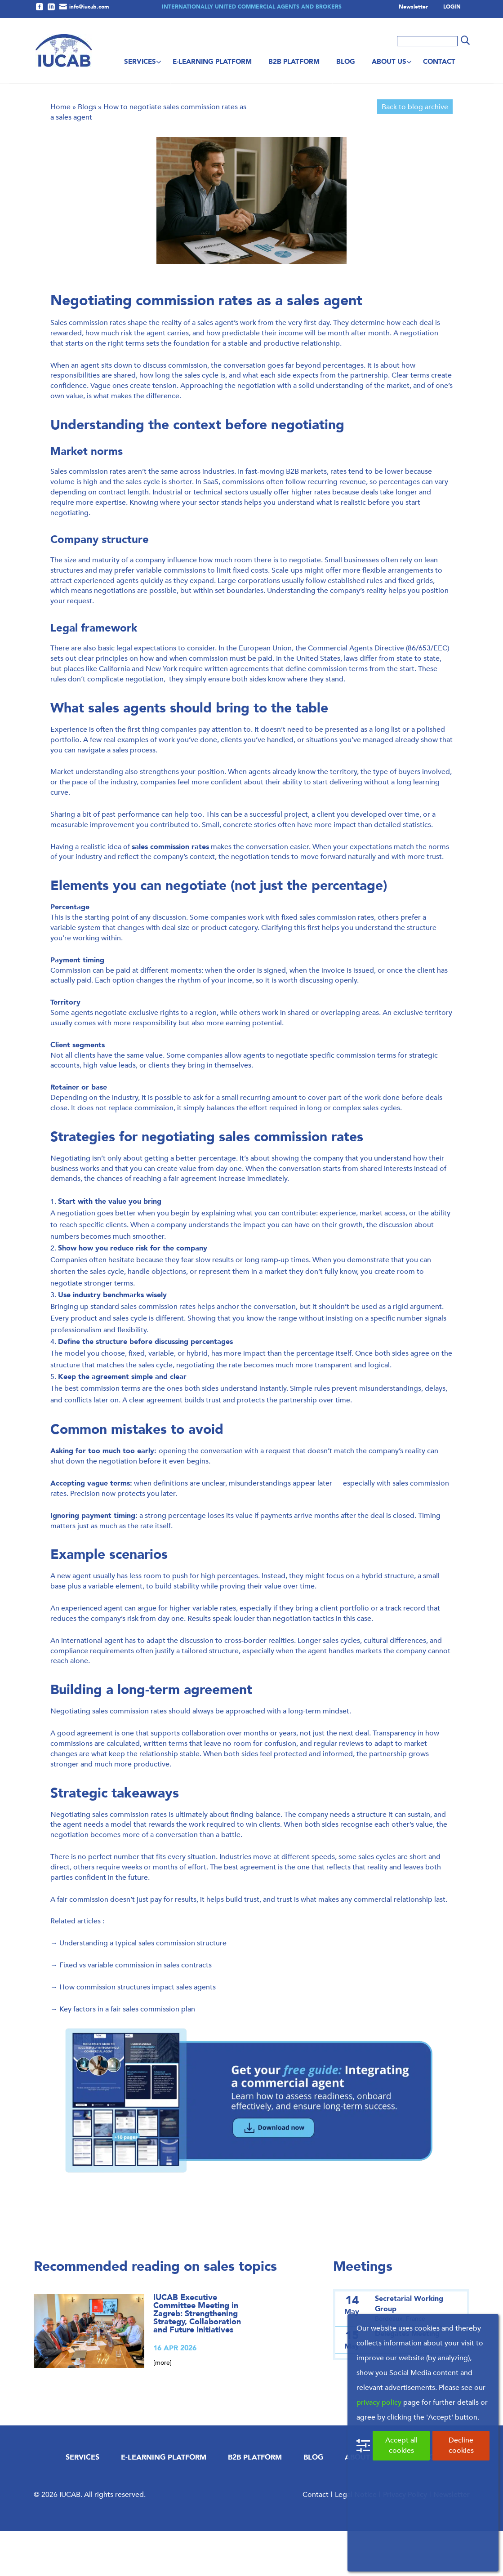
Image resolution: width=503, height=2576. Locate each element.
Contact (439, 61)
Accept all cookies (401, 2445)
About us (389, 61)
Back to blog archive (415, 151)
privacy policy (378, 2402)
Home (60, 151)
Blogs (87, 151)
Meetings (362, 2311)
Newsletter (413, 7)
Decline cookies (461, 2445)
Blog (345, 61)
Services (140, 61)
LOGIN (452, 7)
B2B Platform (294, 61)
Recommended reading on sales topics (155, 2311)
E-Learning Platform (212, 61)
